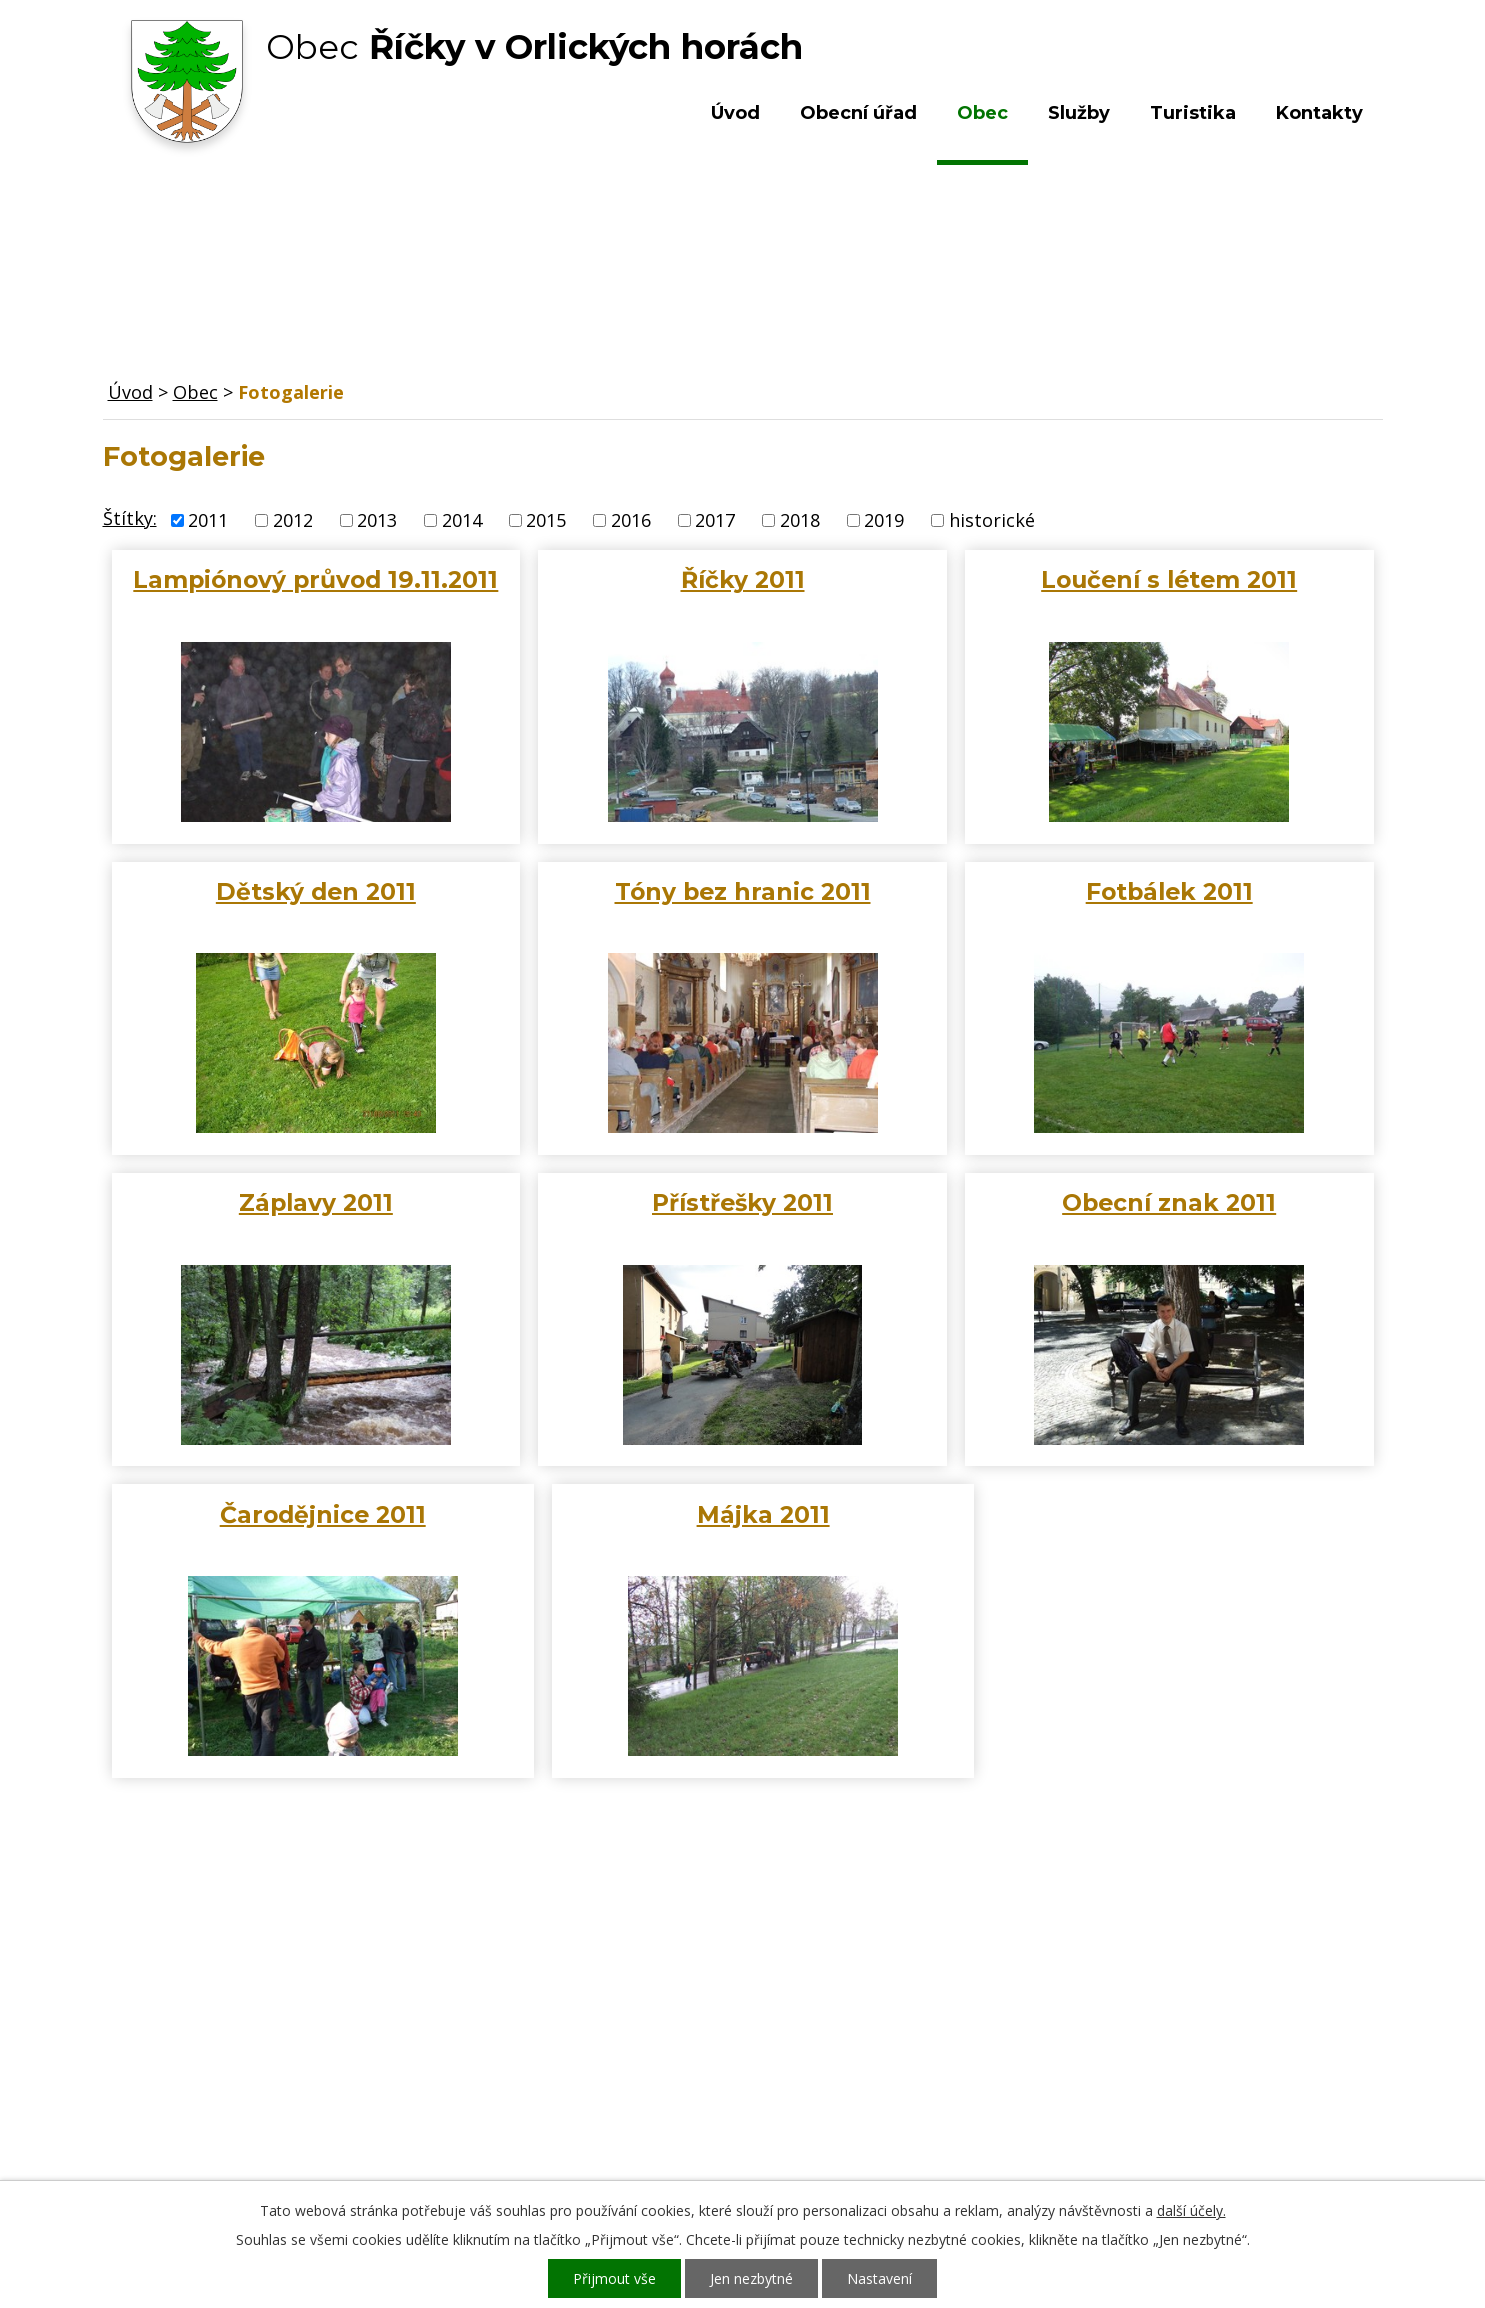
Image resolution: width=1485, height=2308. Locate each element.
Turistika (1193, 113)
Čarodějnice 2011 (323, 1514)
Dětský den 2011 (316, 891)
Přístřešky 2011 (742, 1202)
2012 (293, 520)
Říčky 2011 (743, 579)
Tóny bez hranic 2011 (743, 891)
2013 (377, 520)
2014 (462, 520)
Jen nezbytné (751, 2278)
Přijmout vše (614, 2278)
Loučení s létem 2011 (1169, 579)
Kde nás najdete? (1165, 2024)
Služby (1079, 113)
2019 (884, 520)
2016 (631, 520)
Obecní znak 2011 (1169, 1202)
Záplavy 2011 (316, 1202)
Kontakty (1319, 113)
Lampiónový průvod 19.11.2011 (315, 579)
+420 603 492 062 (608, 2044)
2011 (208, 520)
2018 (800, 520)
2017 (715, 520)
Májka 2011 (763, 1514)
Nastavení (879, 2278)
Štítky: (130, 518)
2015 (546, 520)
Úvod (735, 113)
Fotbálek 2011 (1169, 891)
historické (992, 520)
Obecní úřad (858, 113)
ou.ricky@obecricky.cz (696, 2101)
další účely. (1191, 2210)
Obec (982, 113)
